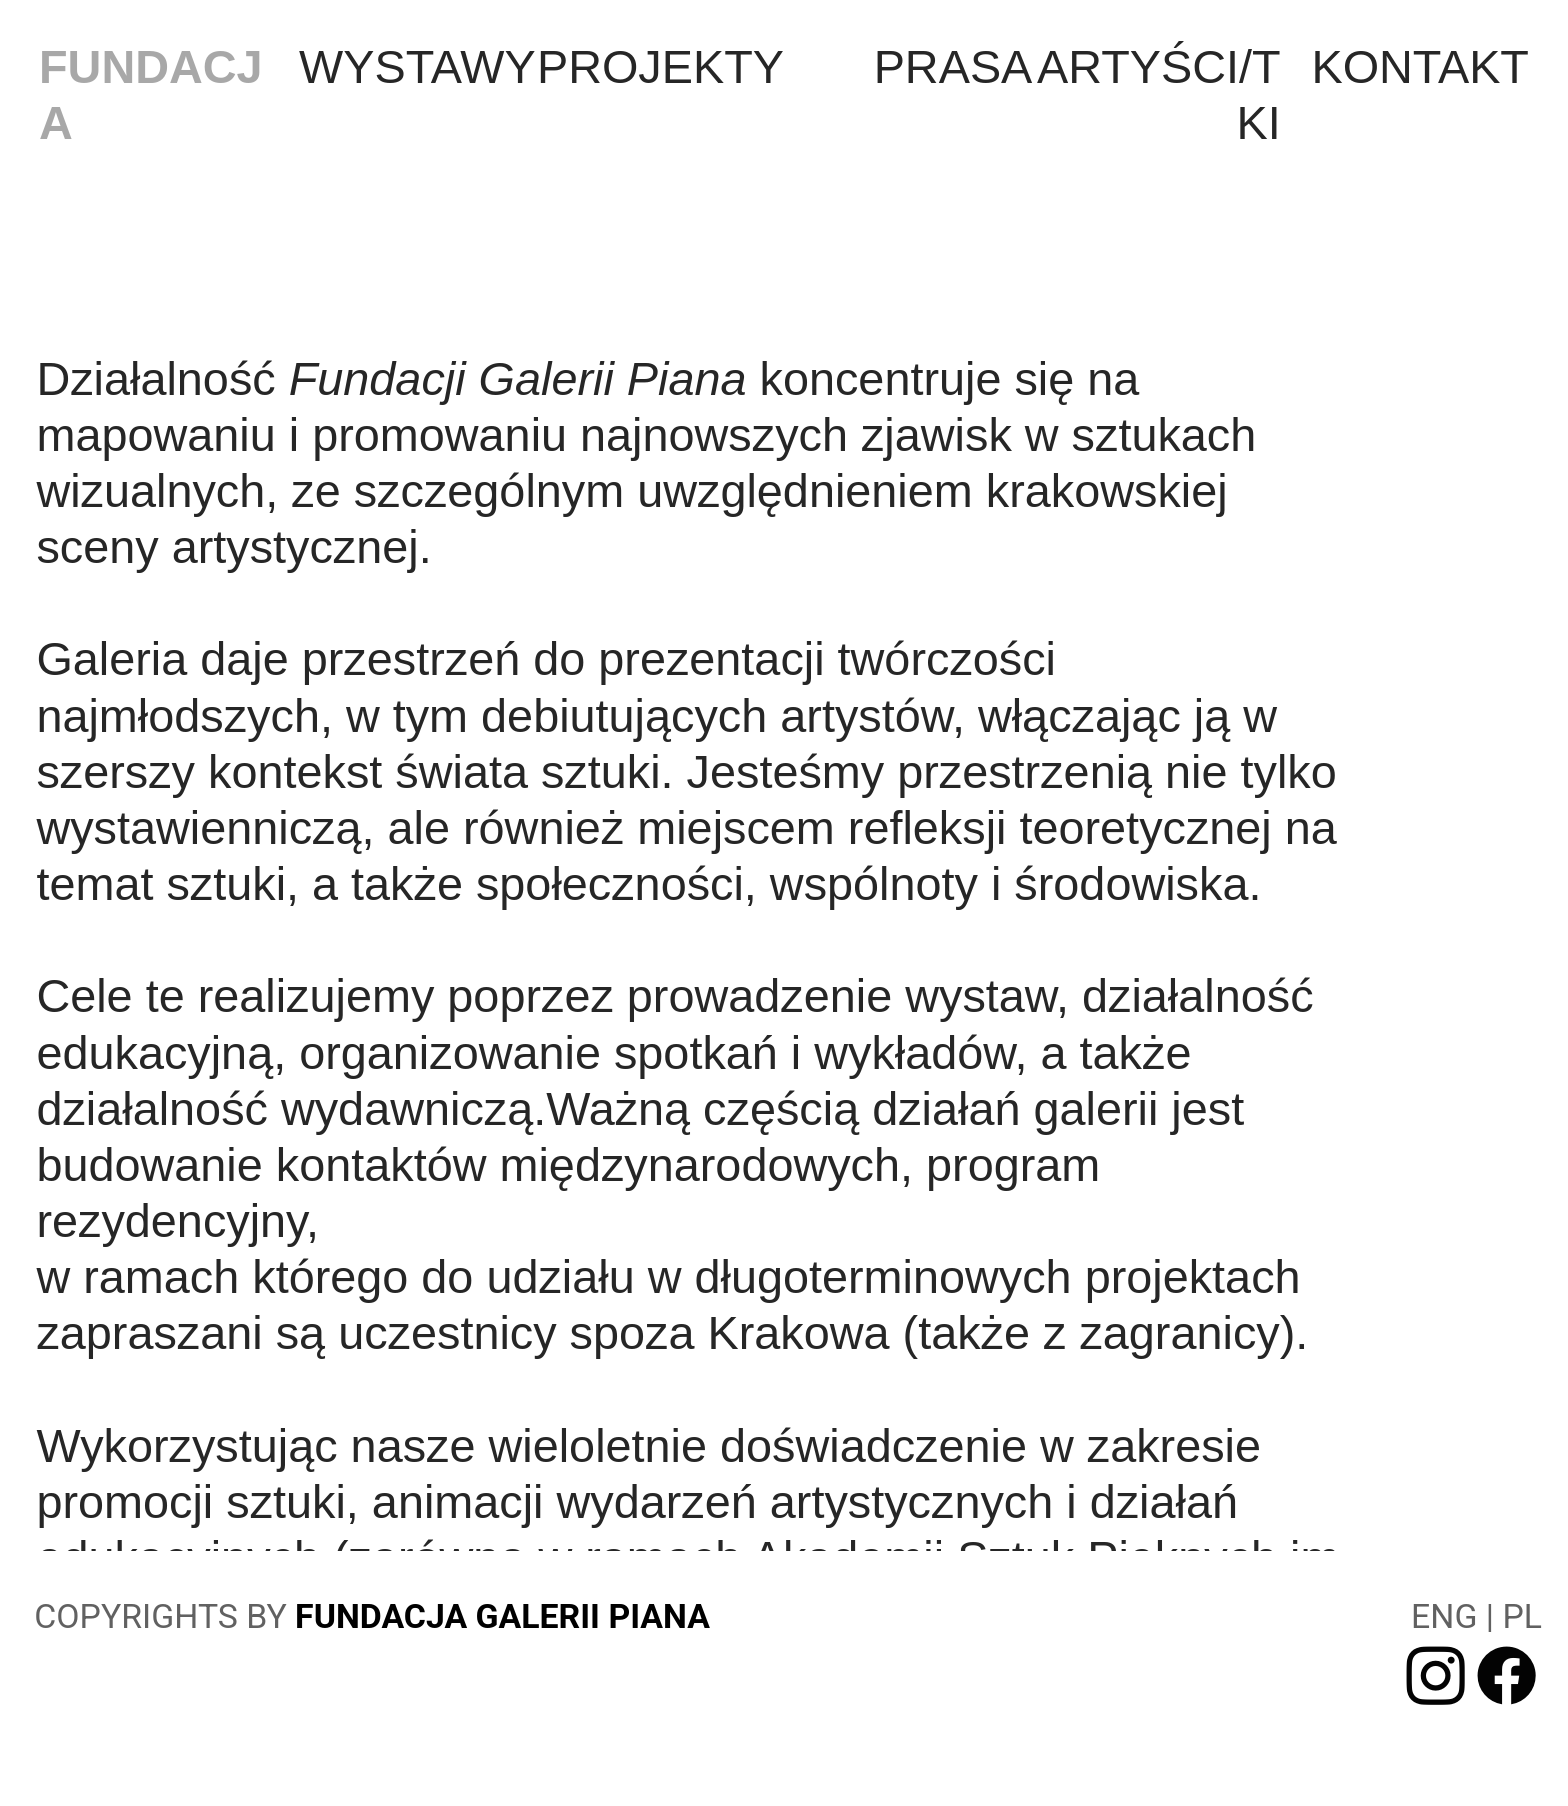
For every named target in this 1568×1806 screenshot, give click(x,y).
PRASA (953, 67)
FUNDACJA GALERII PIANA (502, 1616)
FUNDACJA (151, 95)
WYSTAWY (417, 67)
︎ (1506, 1678)
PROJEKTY (660, 67)
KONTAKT (1420, 67)
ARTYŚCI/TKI (1159, 95)
